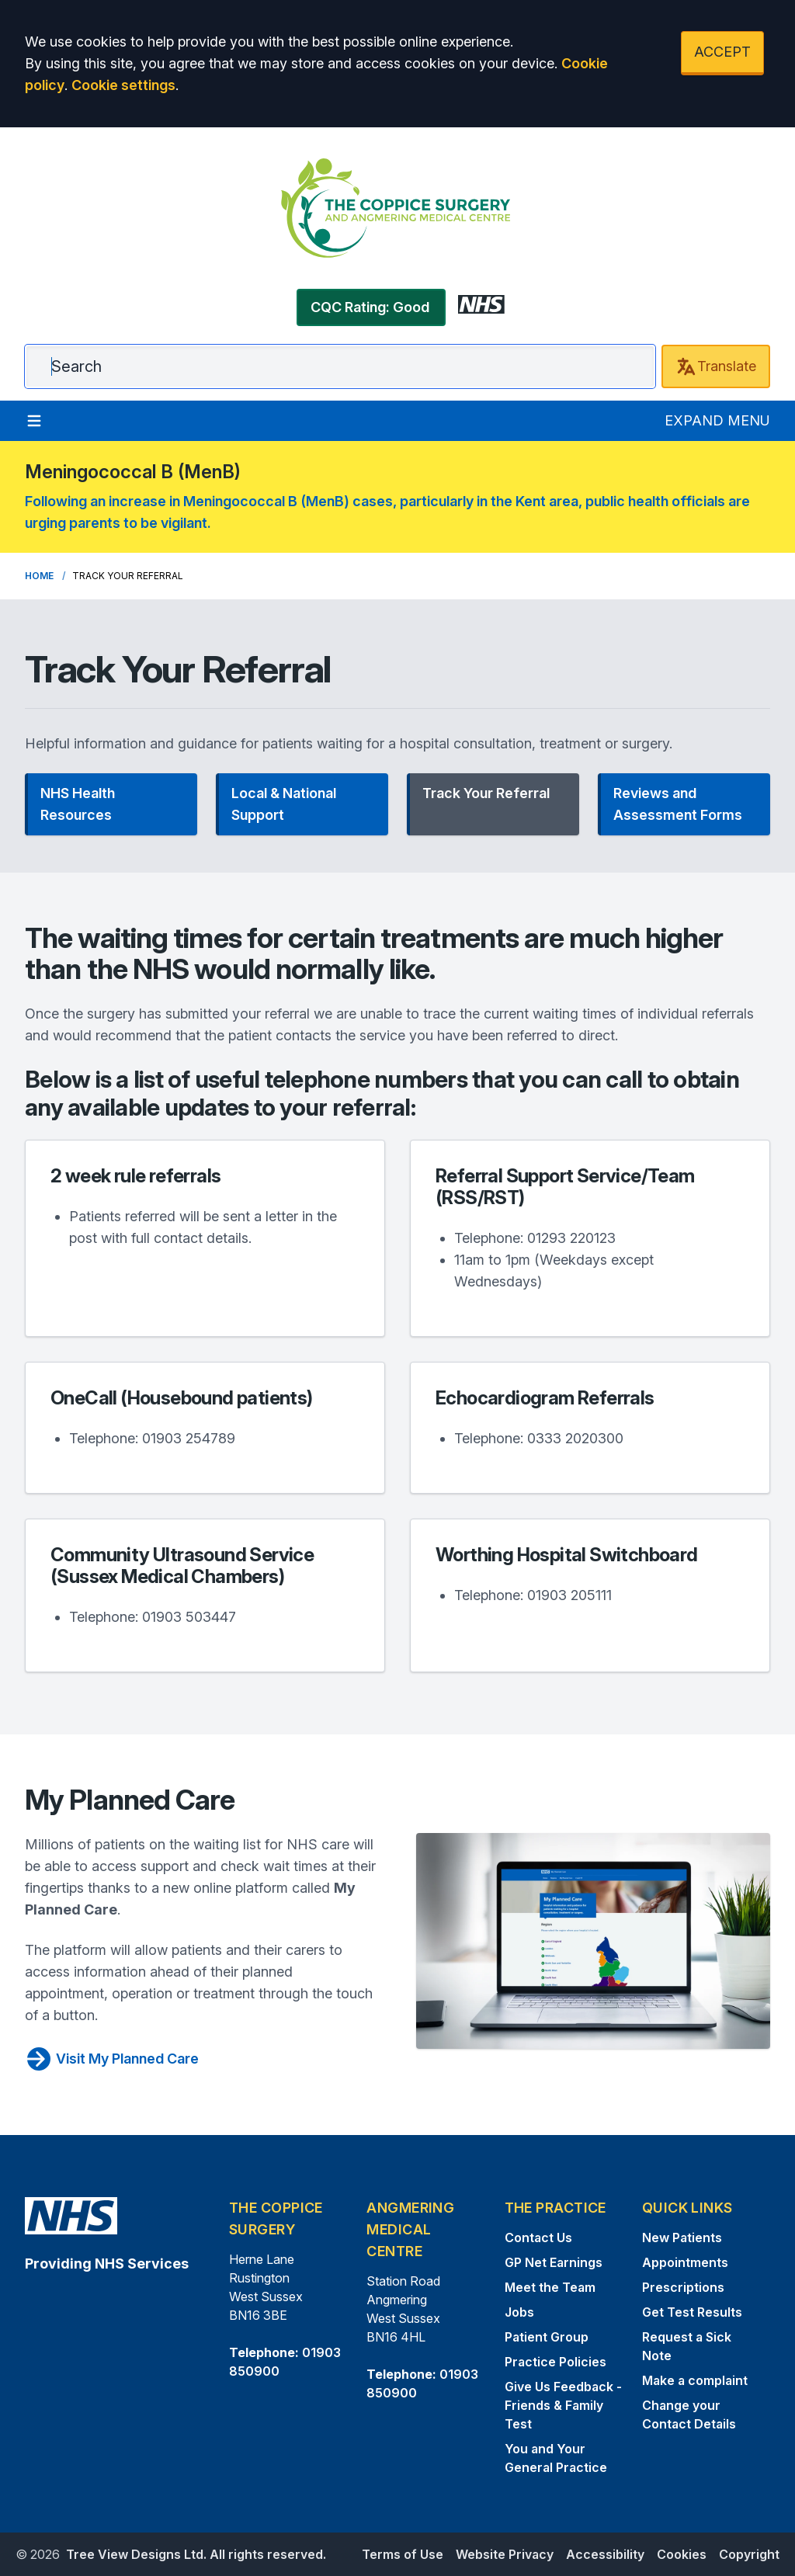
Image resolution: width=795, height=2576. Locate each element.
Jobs (519, 2312)
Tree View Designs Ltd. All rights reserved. (196, 2554)
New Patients (682, 2237)
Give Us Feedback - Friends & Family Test (563, 2405)
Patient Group (546, 2337)
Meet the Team (550, 2287)
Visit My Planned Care (112, 2059)
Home (39, 576)
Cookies (681, 2554)
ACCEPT (722, 51)
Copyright (749, 2554)
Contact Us (538, 2237)
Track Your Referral (486, 793)
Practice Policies (555, 2361)
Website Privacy (505, 2554)
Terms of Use (402, 2554)
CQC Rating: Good (370, 307)
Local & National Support (283, 804)
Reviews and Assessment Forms (677, 804)
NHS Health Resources (77, 804)
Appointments (685, 2262)
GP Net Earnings (553, 2262)
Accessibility (605, 2554)
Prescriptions (683, 2287)
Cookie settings (123, 85)
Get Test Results (692, 2312)
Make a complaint (695, 2380)
